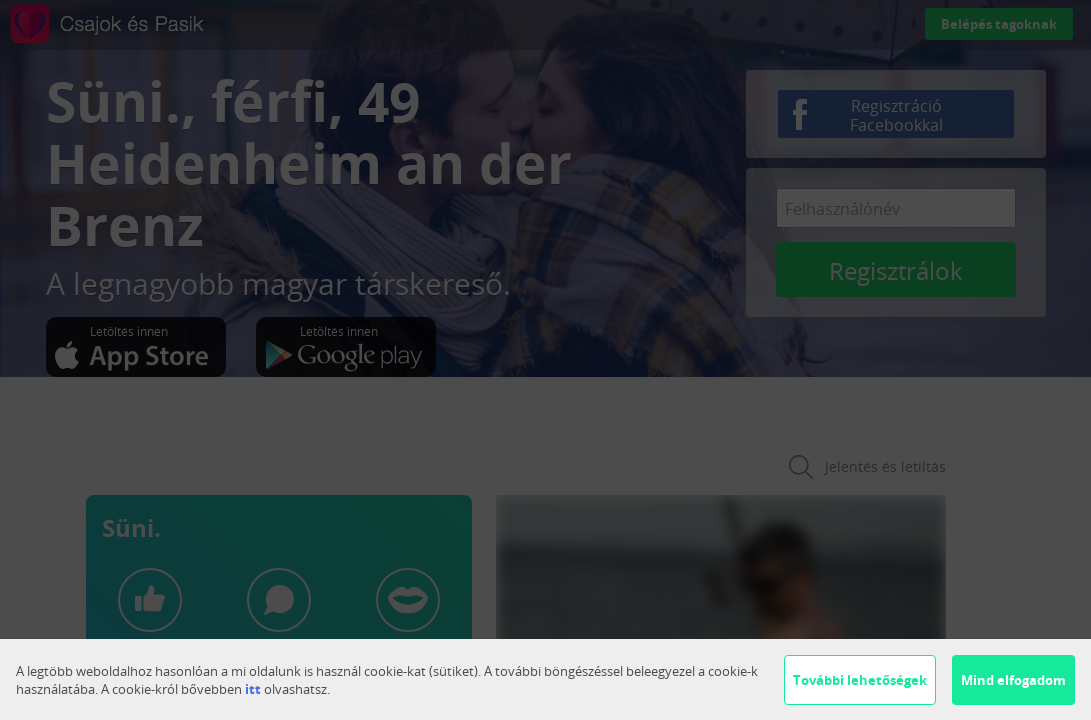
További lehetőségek (860, 680)
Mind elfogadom (1013, 680)
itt (253, 689)
